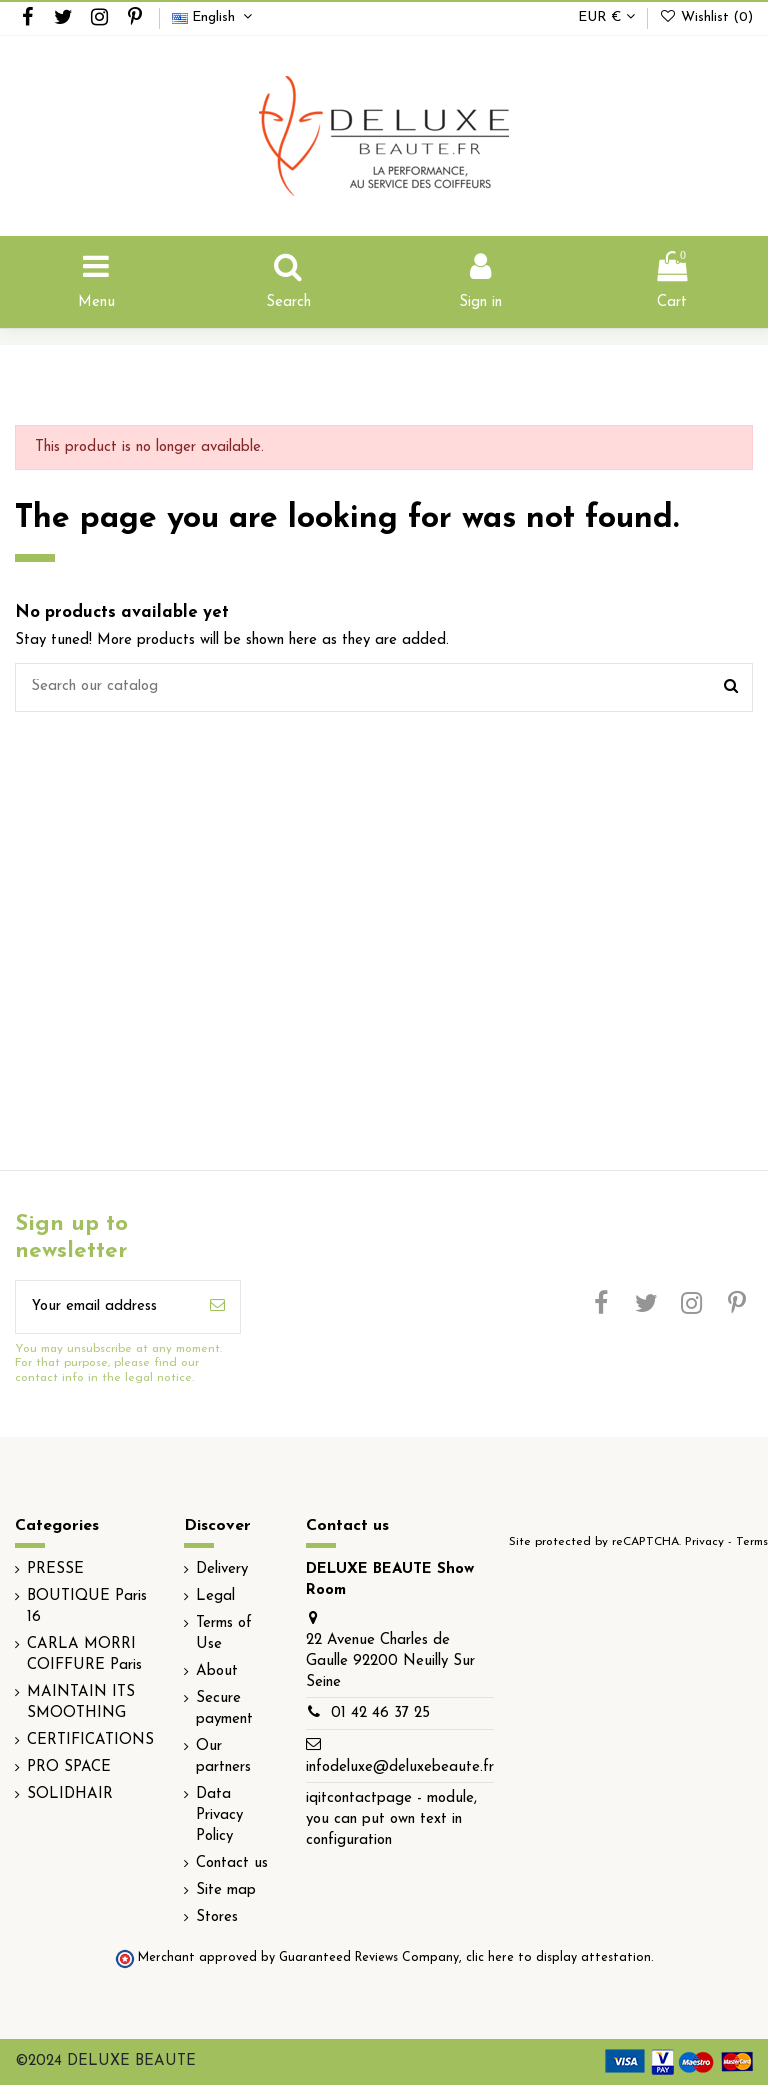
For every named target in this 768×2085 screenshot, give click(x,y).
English (214, 17)
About (217, 1671)
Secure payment (224, 1709)
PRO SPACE (69, 1767)
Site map (226, 1890)
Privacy (704, 1542)
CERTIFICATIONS (90, 1740)
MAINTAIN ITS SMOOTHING (81, 1703)
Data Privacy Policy (219, 1815)
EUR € (606, 17)
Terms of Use (224, 1634)
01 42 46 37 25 (380, 1713)
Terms (752, 1542)
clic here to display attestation (558, 1958)
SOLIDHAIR (70, 1794)
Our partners (223, 1757)
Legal (215, 1596)
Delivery (222, 1569)
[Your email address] (105, 1307)
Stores (217, 1917)
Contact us (232, 1863)
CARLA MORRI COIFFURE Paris (84, 1655)
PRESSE (55, 1569)
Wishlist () (706, 17)
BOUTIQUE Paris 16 (87, 1607)
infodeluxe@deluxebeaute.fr (400, 1767)
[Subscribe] (217, 1307)
